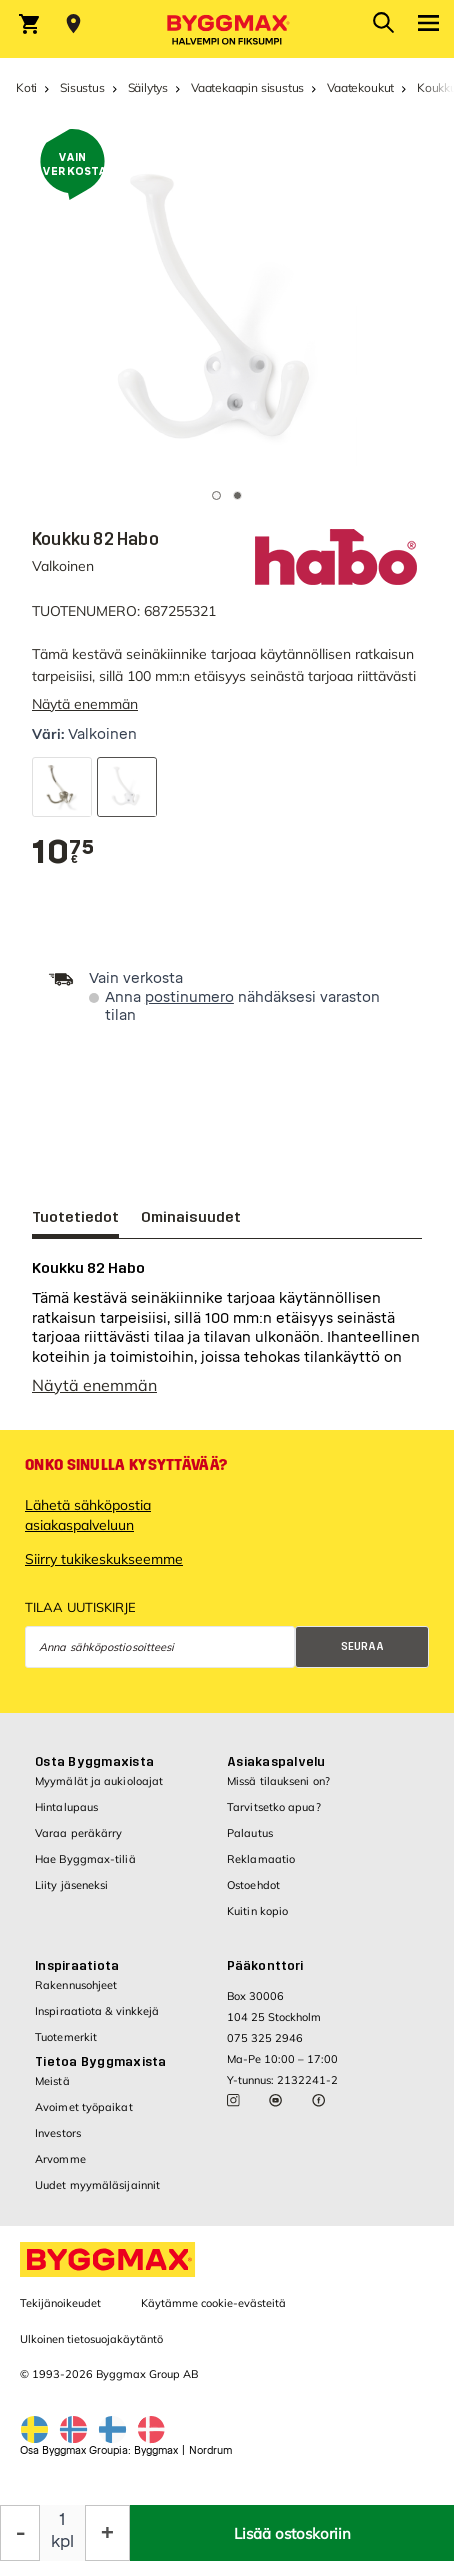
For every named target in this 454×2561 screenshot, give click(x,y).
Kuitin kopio (257, 1921)
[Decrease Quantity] (20, 2533)
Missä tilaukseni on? (278, 1791)
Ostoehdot (253, 1895)
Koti (26, 87)
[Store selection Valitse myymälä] (73, 24)
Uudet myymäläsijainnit (97, 2195)
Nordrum (210, 2460)
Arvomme (60, 2169)
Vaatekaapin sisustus (247, 87)
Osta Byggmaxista (94, 1772)
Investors (58, 2143)
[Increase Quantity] (107, 2533)
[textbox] (63, 852)
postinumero (189, 997)
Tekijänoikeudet (60, 2313)
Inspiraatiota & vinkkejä (97, 2021)
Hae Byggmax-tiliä (85, 1869)
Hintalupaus (66, 1817)
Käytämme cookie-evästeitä (213, 2313)
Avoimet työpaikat (84, 2117)
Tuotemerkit (66, 2047)
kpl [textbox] (62, 2541)
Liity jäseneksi (72, 1895)
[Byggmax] (227, 29)
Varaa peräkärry (79, 1843)
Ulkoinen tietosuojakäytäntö (91, 2349)
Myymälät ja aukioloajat (99, 1791)
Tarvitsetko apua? (274, 1817)
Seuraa (362, 1656)
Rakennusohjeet (76, 1995)
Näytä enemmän (85, 704)
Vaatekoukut (360, 87)
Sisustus (82, 87)
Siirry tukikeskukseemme (104, 1569)
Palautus (250, 1843)
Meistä (52, 2091)
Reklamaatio (261, 1869)
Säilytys (148, 87)
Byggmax (156, 2460)
